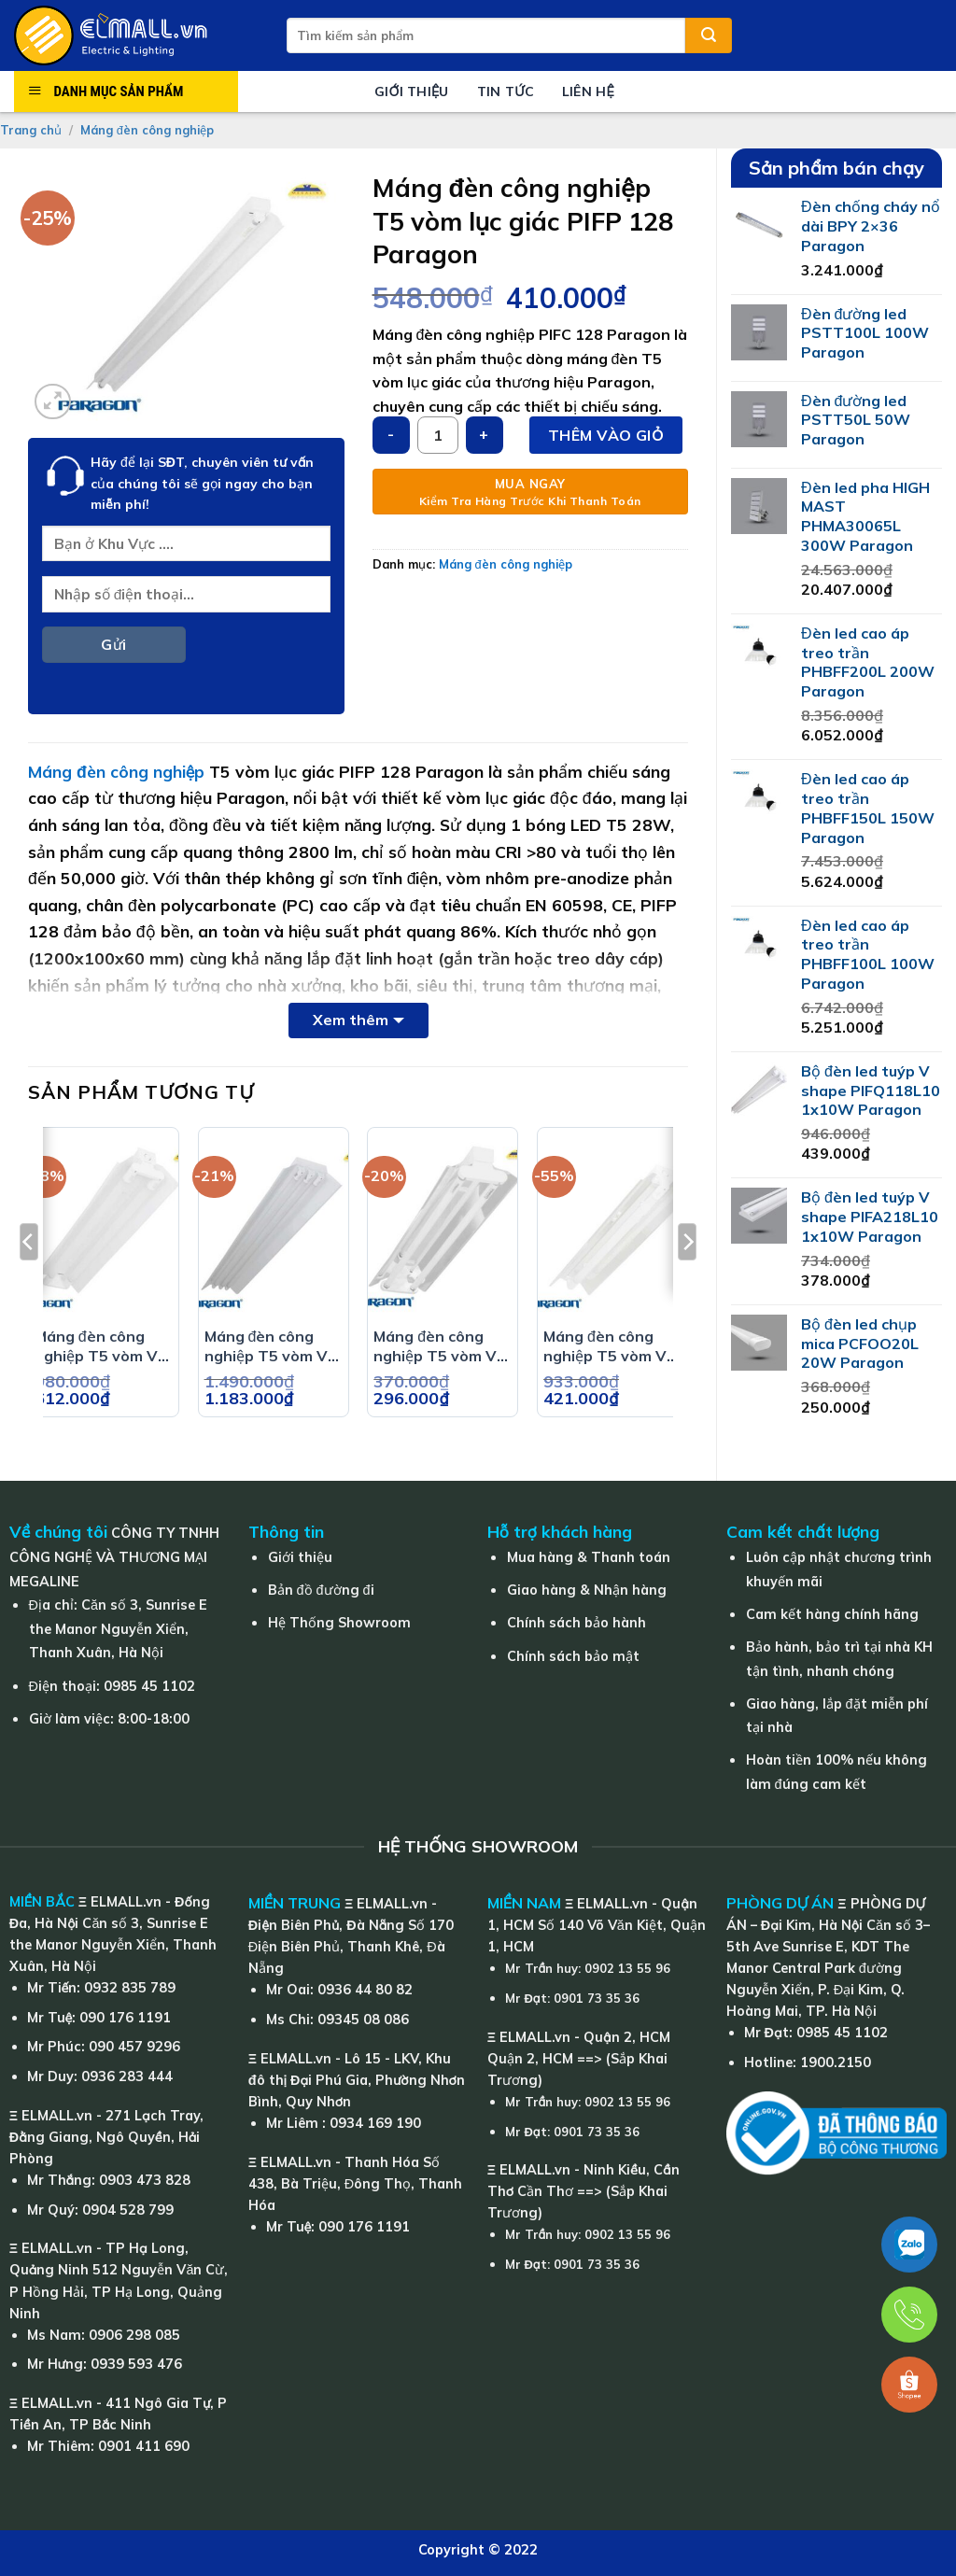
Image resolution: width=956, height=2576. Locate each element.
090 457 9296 (134, 2046)
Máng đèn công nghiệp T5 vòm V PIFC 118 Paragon (609, 1346)
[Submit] (708, 35)
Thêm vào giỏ (606, 435)
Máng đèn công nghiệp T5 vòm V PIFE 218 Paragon (99, 1346)
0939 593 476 (136, 2364)
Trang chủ (31, 129)
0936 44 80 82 (365, 1989)
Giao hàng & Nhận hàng (587, 1590)
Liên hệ (588, 91)
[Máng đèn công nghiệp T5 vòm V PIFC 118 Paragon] (612, 1226)
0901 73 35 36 (597, 1998)
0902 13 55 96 (627, 1968)
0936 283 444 (127, 2076)
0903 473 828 (144, 2180)
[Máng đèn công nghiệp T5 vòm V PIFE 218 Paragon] (103, 1226)
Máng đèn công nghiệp (147, 129)
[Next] (687, 1279)
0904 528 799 (128, 2210)
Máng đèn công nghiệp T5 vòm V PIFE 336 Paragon (269, 1346)
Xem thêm (350, 1019)
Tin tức (505, 91)
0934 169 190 (375, 2123)
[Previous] (29, 1279)
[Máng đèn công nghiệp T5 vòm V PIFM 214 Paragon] (442, 1226)
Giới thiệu (411, 91)
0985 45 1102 (149, 1686)
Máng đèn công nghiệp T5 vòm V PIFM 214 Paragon (440, 1346)
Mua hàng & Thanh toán (588, 1557)
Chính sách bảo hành (576, 1622)
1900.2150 (835, 2062)
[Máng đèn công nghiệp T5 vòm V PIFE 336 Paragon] (273, 1226)
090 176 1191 (125, 2017)
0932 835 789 (130, 1987)
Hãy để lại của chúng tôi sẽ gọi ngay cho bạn (202, 483)
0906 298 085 (134, 2335)
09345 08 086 (363, 2019)
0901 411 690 (144, 2446)
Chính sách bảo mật (573, 1656)
